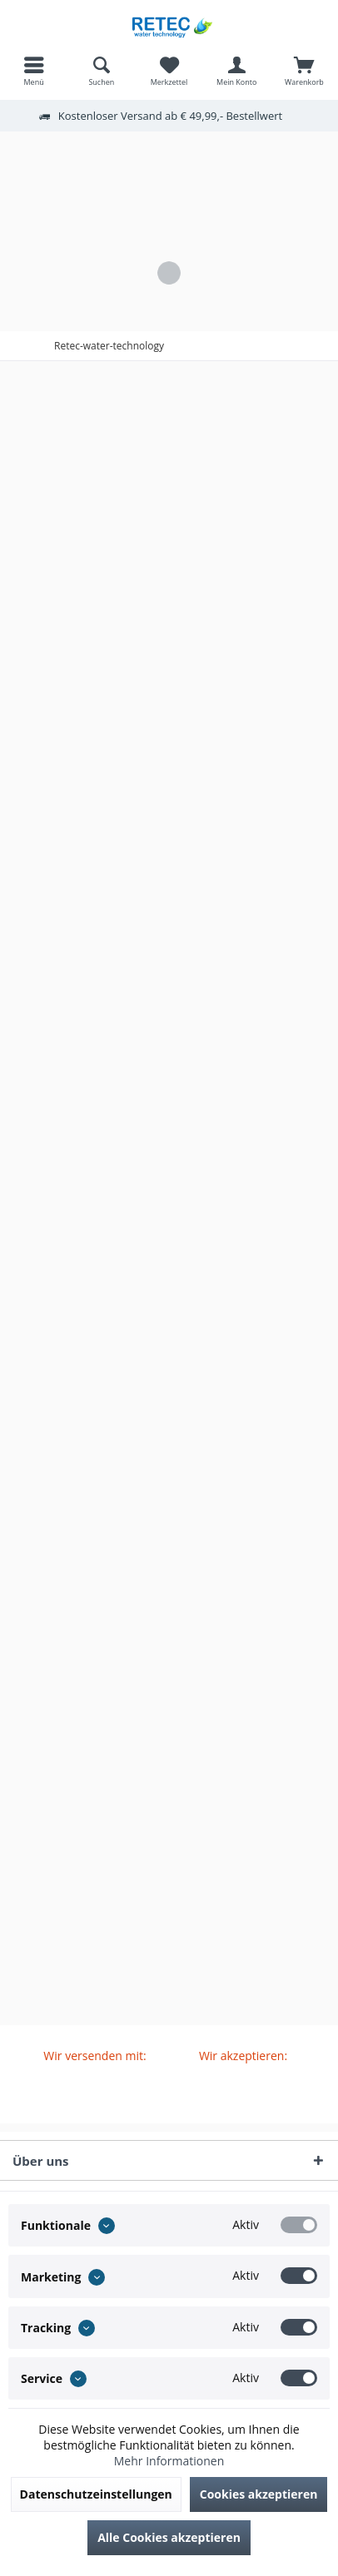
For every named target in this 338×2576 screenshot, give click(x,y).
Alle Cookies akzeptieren (169, 2537)
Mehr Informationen (169, 2461)
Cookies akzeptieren (259, 2494)
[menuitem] (33, 71)
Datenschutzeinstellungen (96, 2494)
